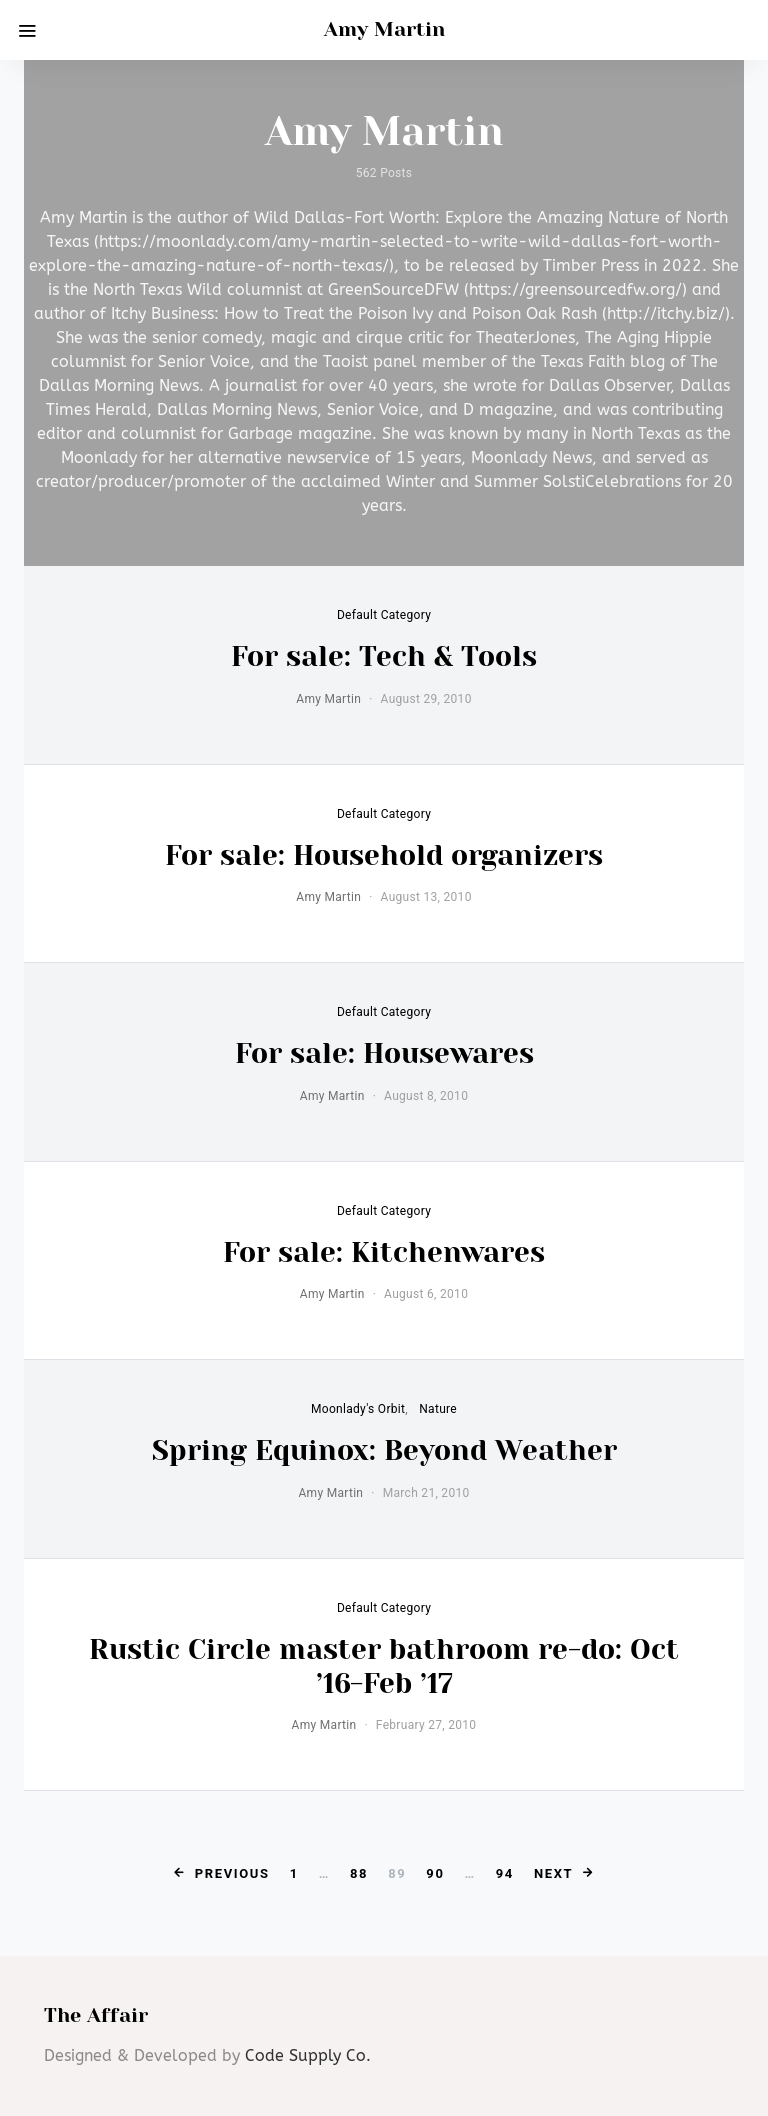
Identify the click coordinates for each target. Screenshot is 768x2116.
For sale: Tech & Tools (384, 656)
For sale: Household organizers (384, 855)
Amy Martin (384, 29)
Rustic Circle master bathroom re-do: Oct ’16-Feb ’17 (384, 1666)
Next (553, 1873)
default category (384, 615)
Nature (438, 1409)
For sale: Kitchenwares (384, 1252)
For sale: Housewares (384, 1053)
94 (505, 1873)
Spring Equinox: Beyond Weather (384, 1450)
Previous (232, 1873)
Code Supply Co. (308, 2055)
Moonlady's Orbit (358, 1409)
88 (359, 1873)
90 (435, 1873)
